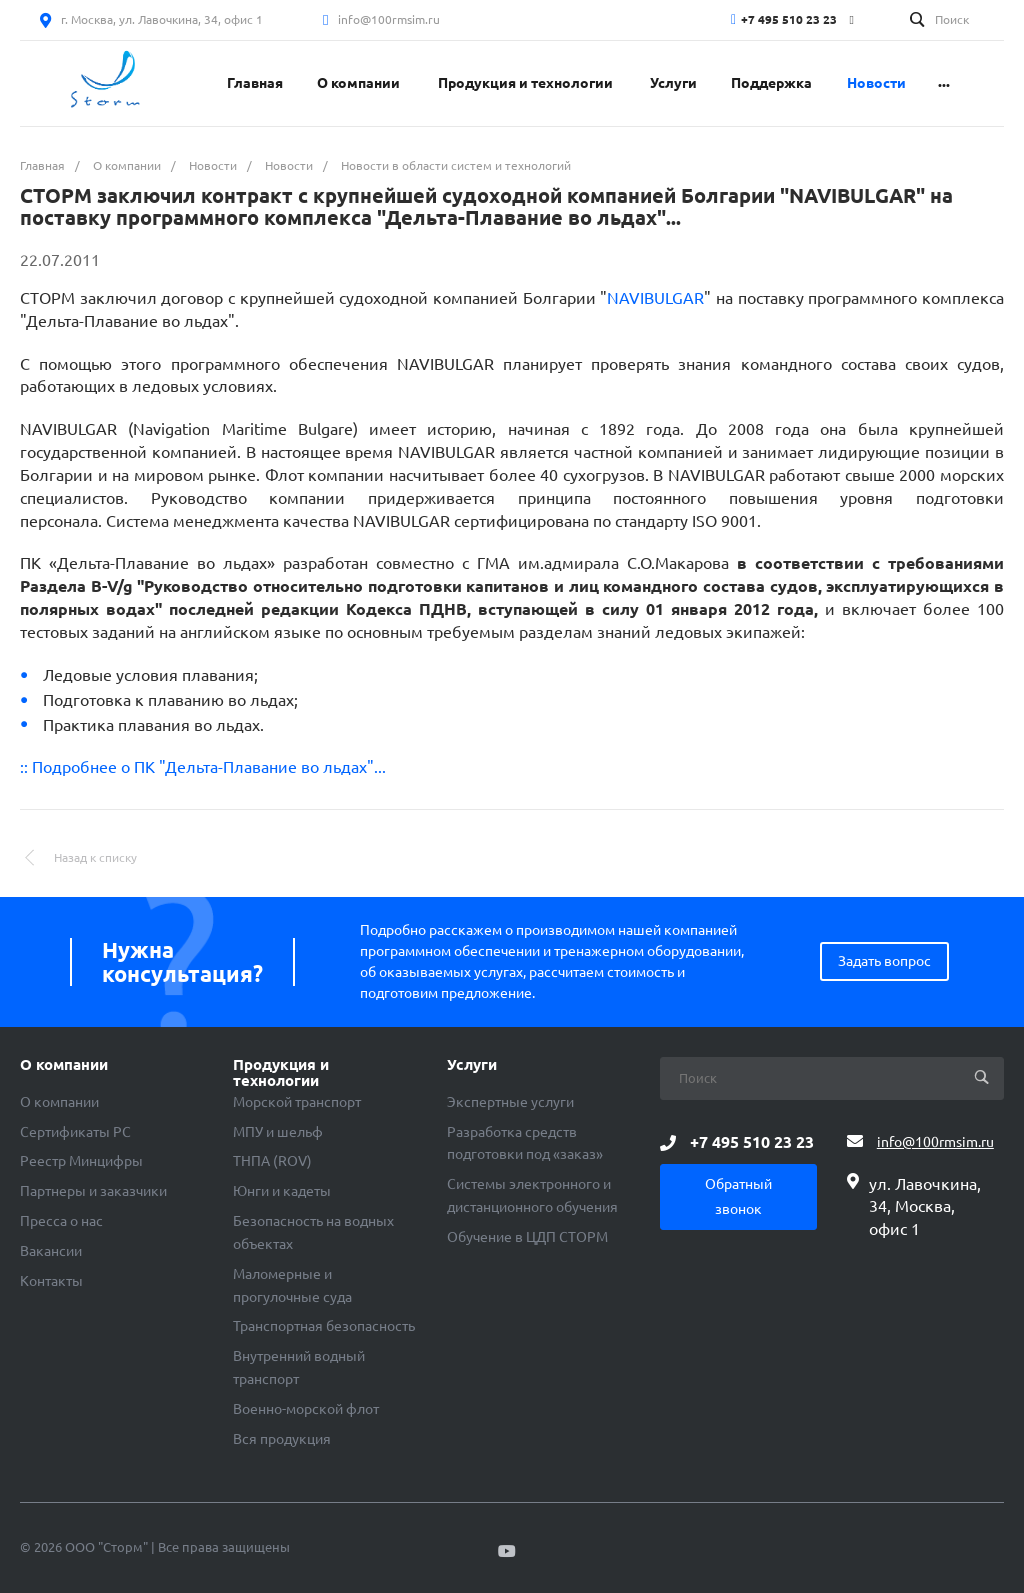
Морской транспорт (297, 1102)
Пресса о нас (61, 1221)
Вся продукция (282, 1439)
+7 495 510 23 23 (789, 19)
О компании (64, 1065)
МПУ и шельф (278, 1132)
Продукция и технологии (281, 1073)
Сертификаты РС (75, 1132)
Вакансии (51, 1251)
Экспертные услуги (510, 1102)
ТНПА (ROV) (272, 1161)
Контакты (51, 1281)
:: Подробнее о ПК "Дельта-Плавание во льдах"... (203, 767)
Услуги (472, 1065)
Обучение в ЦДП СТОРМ (527, 1237)
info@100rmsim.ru (389, 19)
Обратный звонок (738, 1196)
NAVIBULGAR (655, 298)
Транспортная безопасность (324, 1326)
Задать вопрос (884, 961)
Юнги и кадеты (282, 1191)
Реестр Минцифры (81, 1161)
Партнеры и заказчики (93, 1191)
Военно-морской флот (306, 1409)
